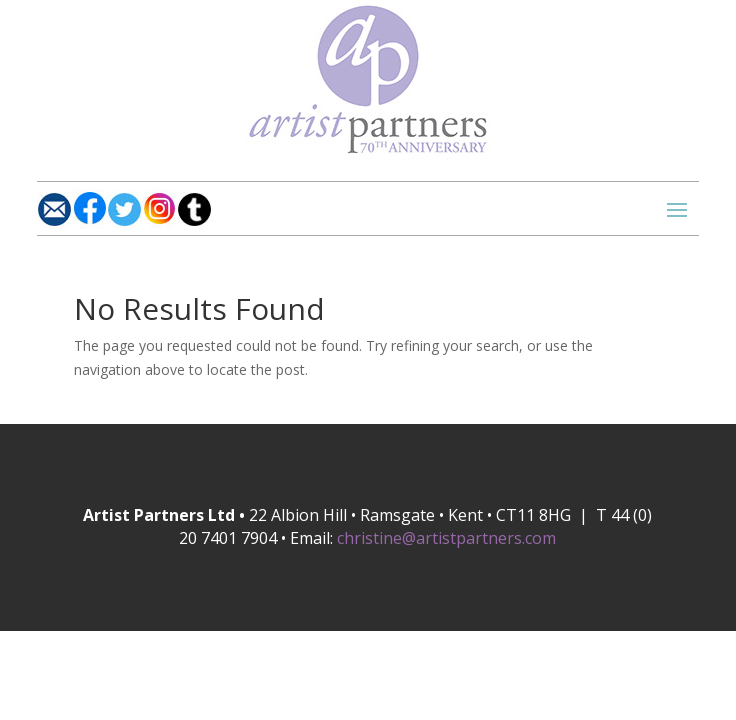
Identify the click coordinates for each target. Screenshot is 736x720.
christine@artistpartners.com (446, 538)
